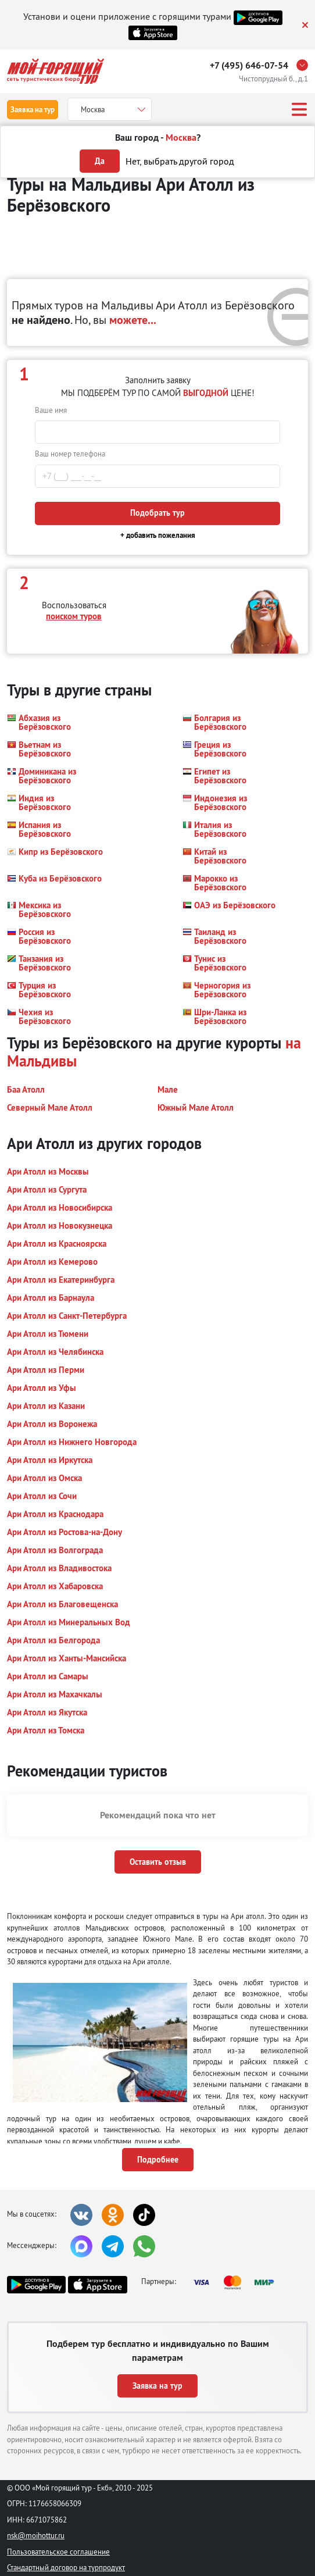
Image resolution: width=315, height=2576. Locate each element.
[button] (56, 722)
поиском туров (74, 616)
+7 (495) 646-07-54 (249, 65)
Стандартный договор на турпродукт (66, 2567)
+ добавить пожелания (157, 535)
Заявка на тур (32, 110)
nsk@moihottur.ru (36, 2535)
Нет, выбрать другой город (180, 161)
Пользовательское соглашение (58, 2551)
